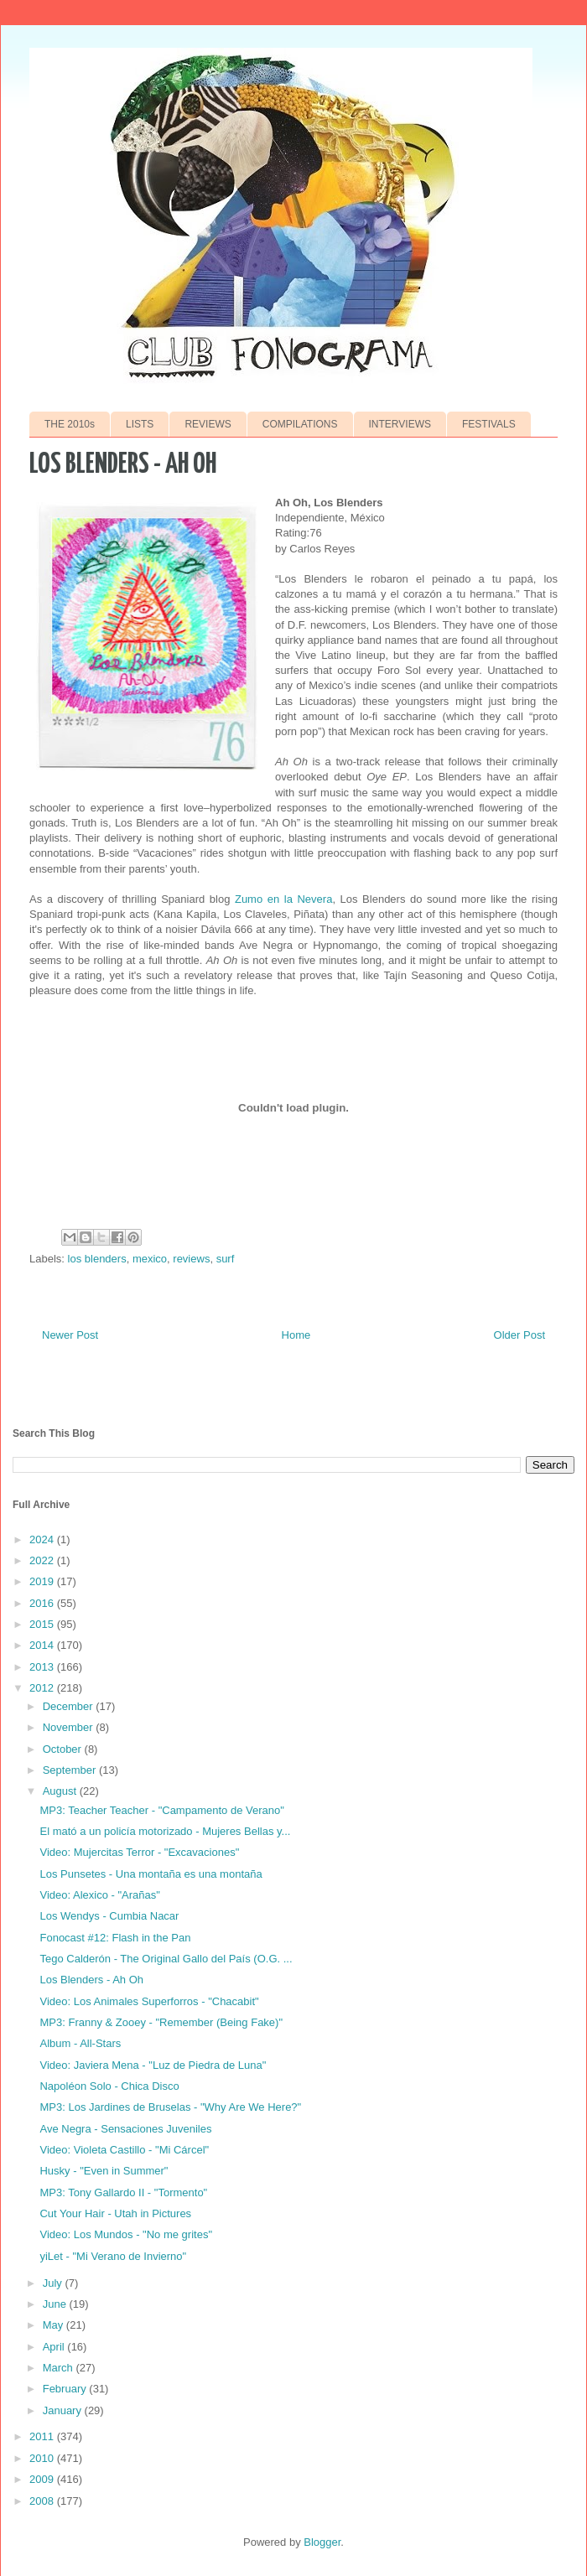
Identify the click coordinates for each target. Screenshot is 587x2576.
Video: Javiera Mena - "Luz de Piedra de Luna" (152, 2065)
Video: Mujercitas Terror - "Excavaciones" (139, 1852)
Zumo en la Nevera (283, 899)
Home (296, 1335)
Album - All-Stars (80, 2043)
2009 (43, 2479)
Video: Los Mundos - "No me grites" (125, 2234)
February (66, 2388)
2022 (43, 1560)
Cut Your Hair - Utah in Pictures (115, 2213)
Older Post (519, 1335)
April (55, 2346)
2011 (43, 2436)
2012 (43, 1688)
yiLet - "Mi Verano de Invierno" (112, 2256)
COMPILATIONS (300, 424)
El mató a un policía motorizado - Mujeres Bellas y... (164, 1831)
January (64, 2410)
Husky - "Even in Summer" (103, 2170)
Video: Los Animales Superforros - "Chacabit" (148, 2001)
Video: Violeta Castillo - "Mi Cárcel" (124, 2149)
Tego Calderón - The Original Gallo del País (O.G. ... (165, 1958)
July (54, 2283)
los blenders (97, 1258)
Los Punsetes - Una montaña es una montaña (150, 1874)
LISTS (139, 424)
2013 (43, 1667)
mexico (149, 1258)
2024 (43, 1539)
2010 (43, 2458)
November (69, 1727)
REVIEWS (207, 424)
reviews (191, 1258)
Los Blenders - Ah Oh (91, 1979)
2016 (43, 1603)
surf (225, 1258)
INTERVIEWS (400, 424)
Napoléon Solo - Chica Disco (109, 2086)
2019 (43, 1581)
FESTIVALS (489, 424)
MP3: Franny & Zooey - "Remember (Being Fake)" (161, 2022)
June (56, 2304)
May (54, 2325)
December (69, 1706)
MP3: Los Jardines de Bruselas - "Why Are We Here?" (170, 2107)
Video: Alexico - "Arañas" (99, 1895)
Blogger (322, 2542)
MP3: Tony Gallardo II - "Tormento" (123, 2192)
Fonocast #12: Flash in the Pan (114, 1937)
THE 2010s (69, 424)
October (64, 1749)
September (71, 1770)
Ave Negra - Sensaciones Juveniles (125, 2128)
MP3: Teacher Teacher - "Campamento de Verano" (161, 1810)
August (61, 1791)
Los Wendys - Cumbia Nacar (109, 1916)
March (59, 2367)
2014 (43, 1645)
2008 (43, 2501)
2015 (43, 1624)
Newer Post (70, 1335)
